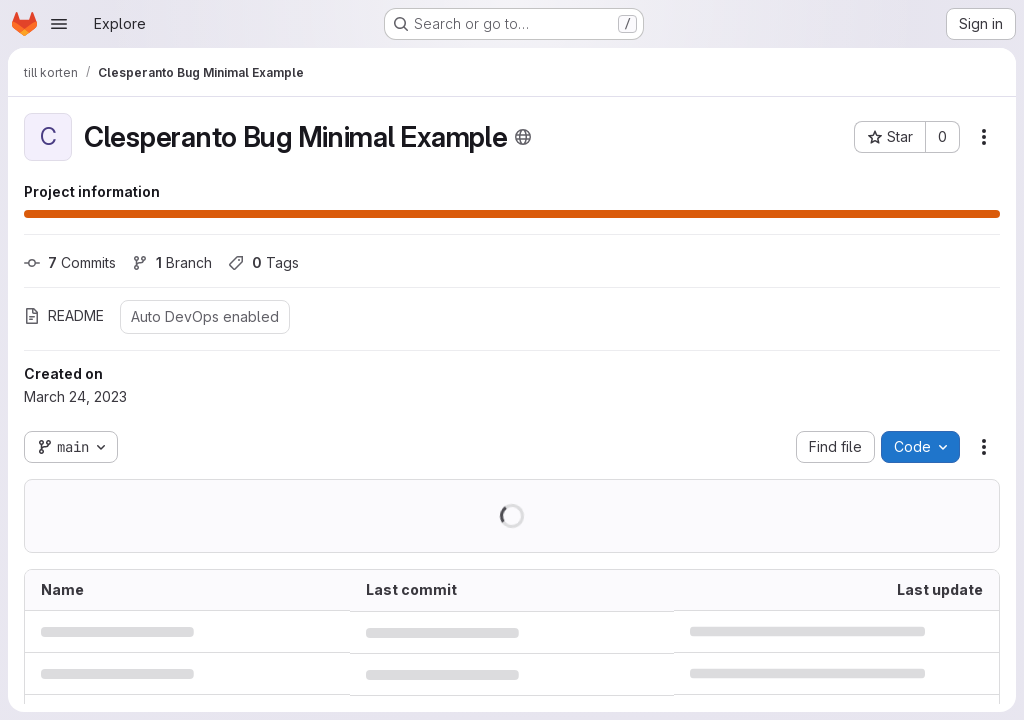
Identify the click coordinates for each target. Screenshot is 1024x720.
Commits (70, 262)
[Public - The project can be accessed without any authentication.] (523, 137)
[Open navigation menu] (59, 24)
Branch (172, 262)
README (64, 315)
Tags (263, 262)
